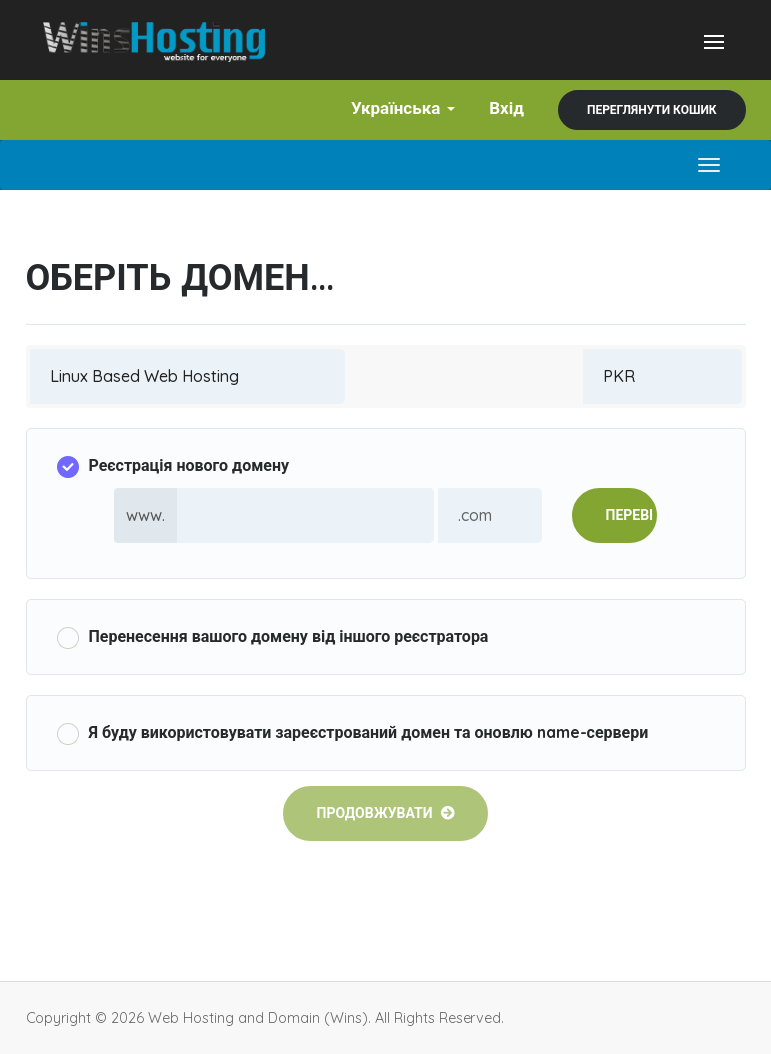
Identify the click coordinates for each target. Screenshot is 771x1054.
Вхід (506, 107)
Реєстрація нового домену (173, 466)
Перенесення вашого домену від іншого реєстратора (273, 637)
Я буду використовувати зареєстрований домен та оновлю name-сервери (353, 733)
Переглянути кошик (652, 109)
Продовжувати (385, 813)
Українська (403, 107)
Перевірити (631, 515)
